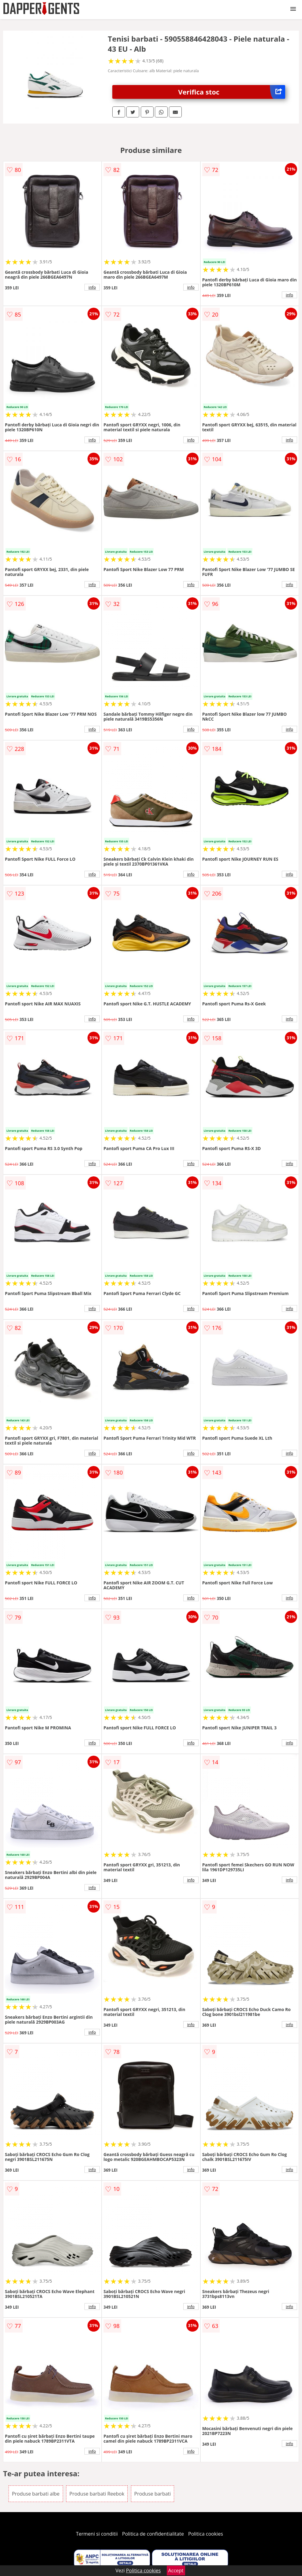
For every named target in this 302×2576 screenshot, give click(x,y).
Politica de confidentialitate (153, 2533)
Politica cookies (205, 2533)
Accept (176, 2570)
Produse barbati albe (36, 2493)
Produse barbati (152, 2493)
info (92, 287)
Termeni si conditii (97, 2533)
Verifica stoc (231, 92)
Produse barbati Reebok (97, 2493)
